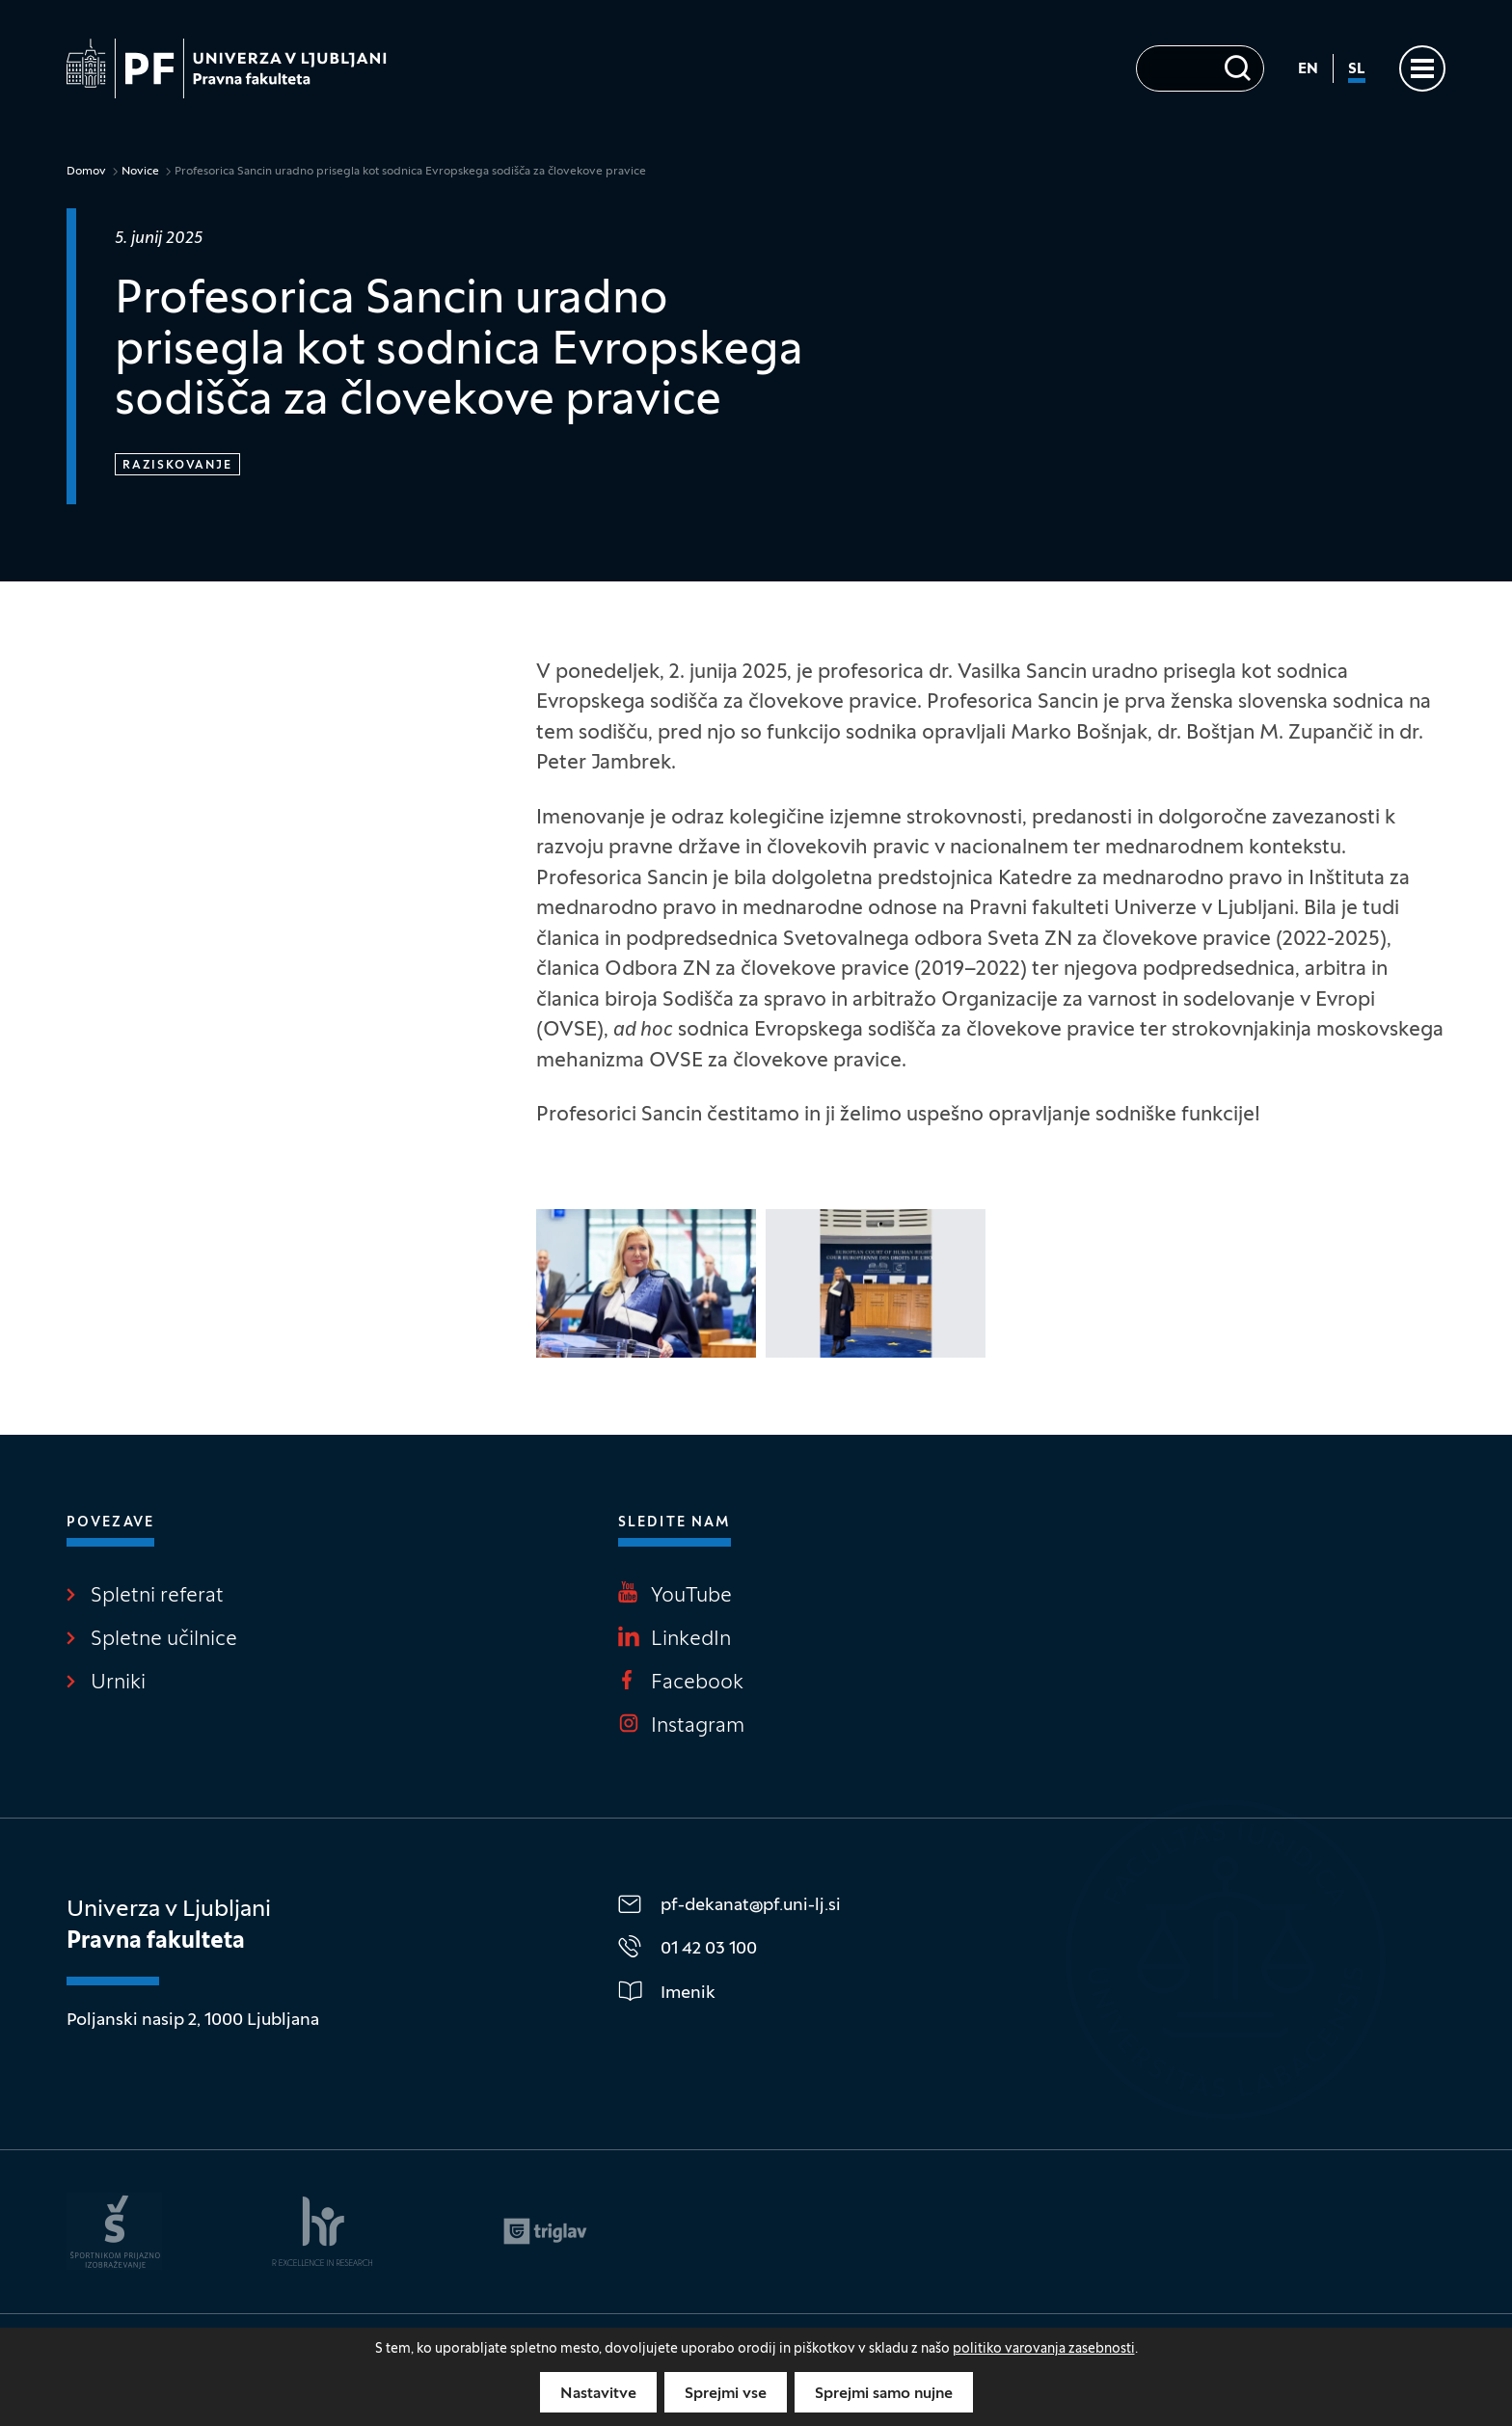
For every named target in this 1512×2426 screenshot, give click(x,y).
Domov (86, 171)
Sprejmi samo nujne (884, 2394)
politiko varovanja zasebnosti (1044, 2349)
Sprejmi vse (726, 2394)
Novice (140, 171)
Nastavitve (598, 2394)
